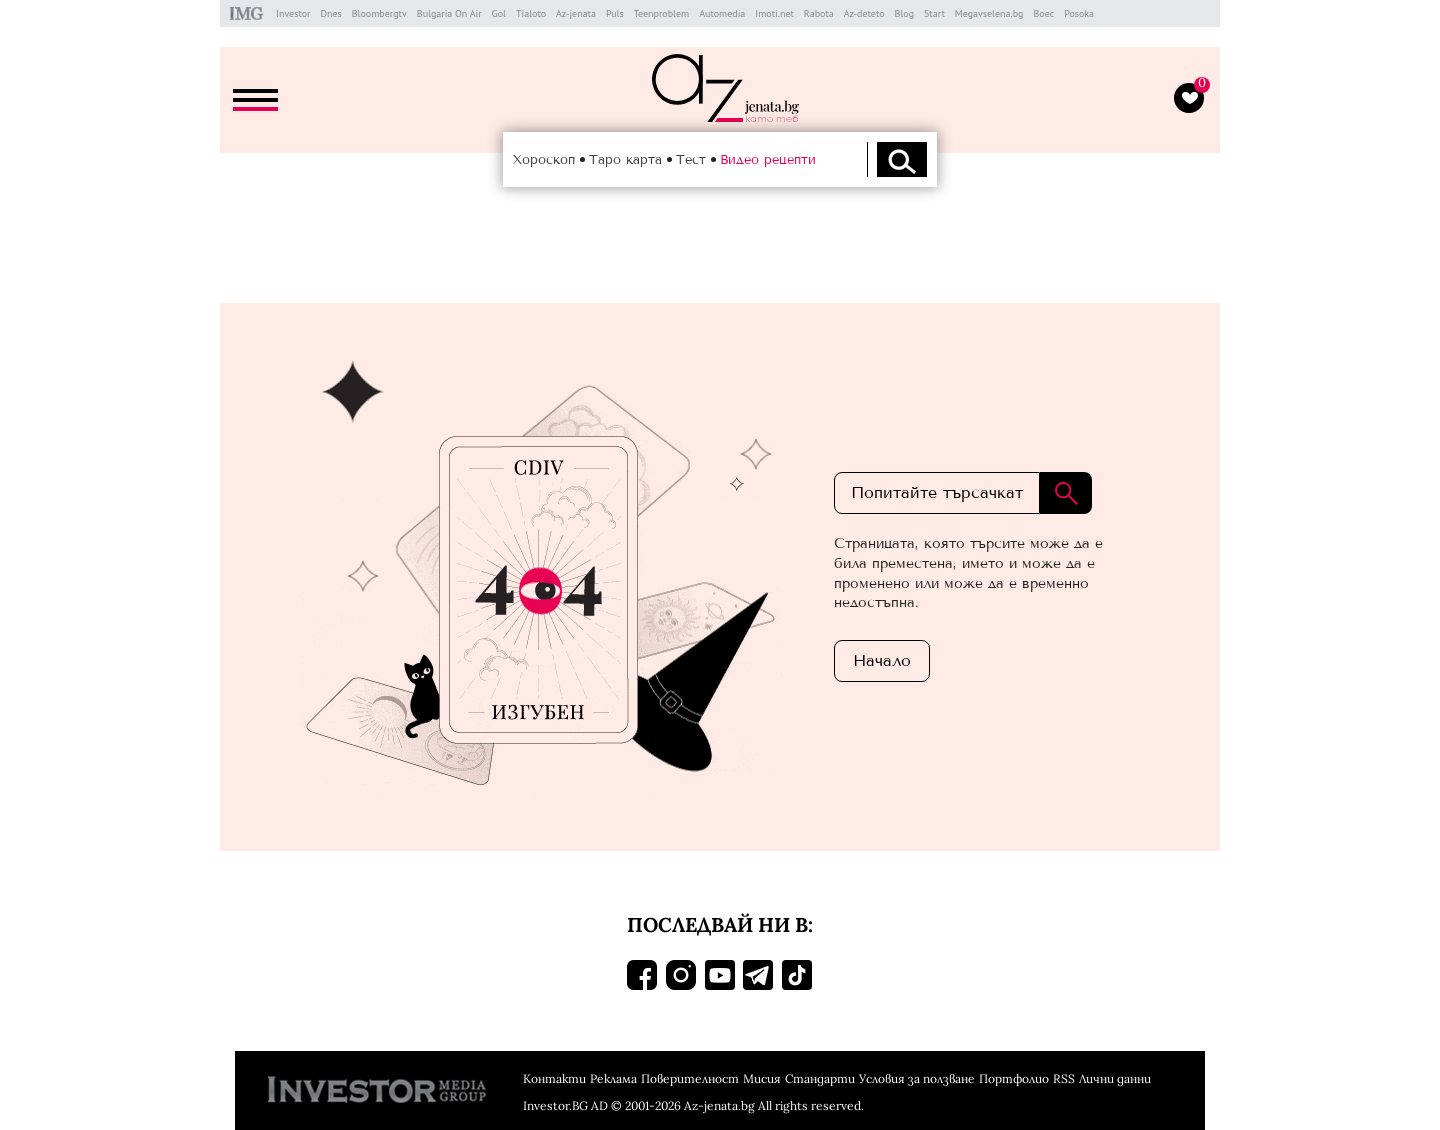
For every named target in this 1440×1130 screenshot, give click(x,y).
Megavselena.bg (989, 13)
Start (934, 13)
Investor (293, 13)
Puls (615, 13)
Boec (1043, 13)
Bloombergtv (379, 13)
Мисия (762, 1078)
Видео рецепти (768, 159)
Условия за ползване (917, 1078)
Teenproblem (661, 13)
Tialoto (531, 13)
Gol (499, 13)
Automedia (722, 13)
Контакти (554, 1078)
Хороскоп (544, 159)
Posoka (1079, 13)
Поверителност (690, 1078)
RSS (1064, 1078)
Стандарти (820, 1078)
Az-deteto (864, 13)
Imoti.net (774, 13)
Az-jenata (576, 13)
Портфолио (1014, 1078)
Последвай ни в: (720, 924)
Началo (882, 660)
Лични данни (1115, 1078)
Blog (905, 13)
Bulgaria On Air (449, 13)
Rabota (819, 13)
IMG (249, 13)
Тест (691, 159)
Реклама (613, 1078)
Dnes (330, 13)
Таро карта (625, 159)
